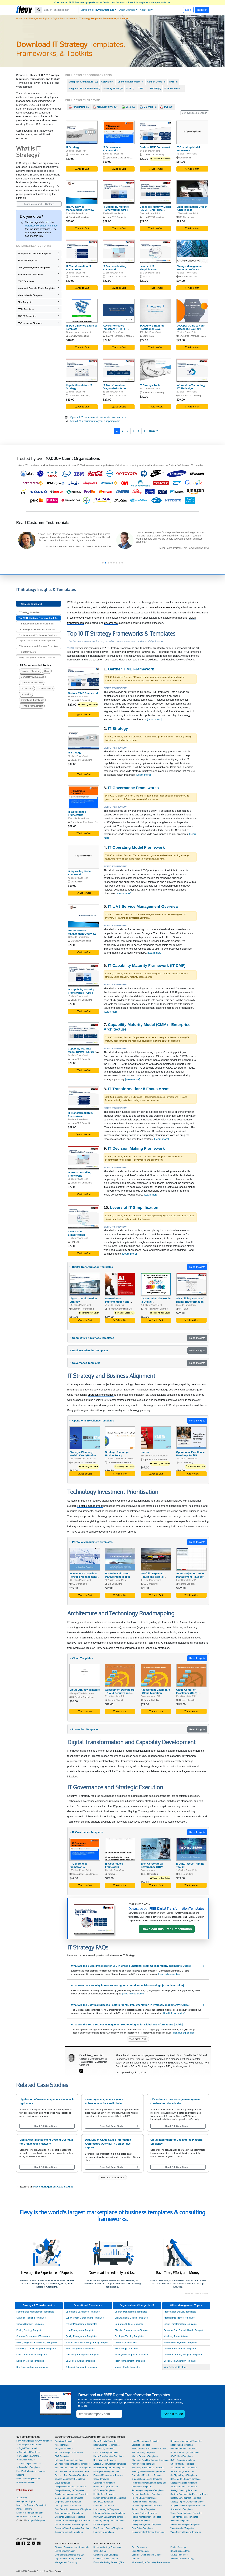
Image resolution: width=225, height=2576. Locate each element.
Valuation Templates (179, 2521)
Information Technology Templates (109, 2513)
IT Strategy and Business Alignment (36, 623)
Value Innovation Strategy (182, 2558)
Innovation (26, 694)
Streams (20, 2475)
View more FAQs (138, 2039)
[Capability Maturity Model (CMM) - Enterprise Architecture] (155, 192)
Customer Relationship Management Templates (73, 2524)
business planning (106, 612)
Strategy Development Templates (33, 2336)
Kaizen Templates (101, 2524)
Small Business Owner (180, 2551)
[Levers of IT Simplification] (155, 251)
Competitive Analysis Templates (69, 2490)
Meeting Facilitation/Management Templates (150, 2471)
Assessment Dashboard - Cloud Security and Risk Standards (120, 1693)
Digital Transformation (64, 18)
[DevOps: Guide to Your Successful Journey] (192, 311)
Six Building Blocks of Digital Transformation (190, 1300)
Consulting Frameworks (28, 2463)
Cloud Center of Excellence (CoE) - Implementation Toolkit (190, 1693)
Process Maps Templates (143, 2509)
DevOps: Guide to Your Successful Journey (190, 327)
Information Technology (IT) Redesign (191, 387)
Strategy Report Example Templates (186, 2502)
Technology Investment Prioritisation (36, 629)
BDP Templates (62, 2456)
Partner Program (24, 2509)
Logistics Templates (141, 2445)
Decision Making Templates (30, 2361)
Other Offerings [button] (127, 9)
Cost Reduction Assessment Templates (73, 2509)
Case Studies (99, 2551)
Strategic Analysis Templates (183, 2483)
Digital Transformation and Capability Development (39, 640)
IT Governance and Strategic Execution (38, 646)
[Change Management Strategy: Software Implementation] (192, 251)
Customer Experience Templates (180, 2348)
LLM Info (136, 2558)
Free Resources (139, 2547)
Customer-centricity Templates (69, 2532)
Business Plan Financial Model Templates (184, 2330)
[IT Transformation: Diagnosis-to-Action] (119, 370)
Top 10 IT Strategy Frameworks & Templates (39, 618)
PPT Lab (146, 276)
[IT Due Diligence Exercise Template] (82, 311)
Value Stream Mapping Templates (185, 2532)
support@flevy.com (36, 2520)
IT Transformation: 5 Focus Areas (78, 268)
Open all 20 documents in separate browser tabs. (98, 417)
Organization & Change (28, 2456)
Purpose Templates (141, 2521)
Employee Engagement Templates (132, 2354)
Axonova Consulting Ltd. (120, 1308)
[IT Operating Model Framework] (192, 132)
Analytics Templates (64, 2449)
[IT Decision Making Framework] (119, 251)
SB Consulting (186, 217)
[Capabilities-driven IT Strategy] (82, 370)
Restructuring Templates (181, 2445)
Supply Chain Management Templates (84, 2317)
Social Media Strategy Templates (180, 2361)
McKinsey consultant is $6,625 (41, 225)
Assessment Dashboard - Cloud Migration (155, 1691)
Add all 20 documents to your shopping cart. (95, 421)
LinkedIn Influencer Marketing (29, 2513)
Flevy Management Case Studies (53, 2186)
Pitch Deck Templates (142, 2486)
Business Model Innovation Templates (72, 2464)
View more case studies (112, 2177)
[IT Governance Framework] (120, 1849)
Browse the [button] (97, 9)
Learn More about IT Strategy (39, 204)
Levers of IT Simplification (148, 268)
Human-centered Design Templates (109, 2498)
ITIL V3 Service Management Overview (80, 208)
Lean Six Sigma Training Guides (146, 2555)
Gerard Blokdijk (187, 1583)
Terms (25, 2516)
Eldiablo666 (185, 157)
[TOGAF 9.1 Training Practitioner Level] (155, 311)
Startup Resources (178, 2555)
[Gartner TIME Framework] (155, 132)
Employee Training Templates (129, 2336)
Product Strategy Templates (144, 2513)
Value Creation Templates (182, 2528)
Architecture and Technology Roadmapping (39, 635)
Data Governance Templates (106, 2445)
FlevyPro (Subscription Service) (30, 2471)
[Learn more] (154, 719)
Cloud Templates (62, 2483)
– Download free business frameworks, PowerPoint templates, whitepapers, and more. (112, 2)
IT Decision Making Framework (114, 268)
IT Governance (45, 688)
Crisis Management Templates (69, 2513)
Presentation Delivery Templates (180, 2311)
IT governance (121, 1806)
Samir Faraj (148, 336)
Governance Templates (104, 2483)
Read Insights (197, 1266)
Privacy (33, 2516)
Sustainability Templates (181, 2509)
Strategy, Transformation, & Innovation (72, 2547)
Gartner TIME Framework (155, 147)
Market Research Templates (145, 2456)
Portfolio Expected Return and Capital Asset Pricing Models (154, 1576)
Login (188, 9)
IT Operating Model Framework (188, 149)
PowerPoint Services (25, 2482)
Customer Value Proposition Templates (72, 2528)
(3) (130, 81)
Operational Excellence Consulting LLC (127, 1462)
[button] (103, 562)
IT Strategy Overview (28, 612)
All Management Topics (37, 18)
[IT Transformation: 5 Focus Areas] (82, 251)
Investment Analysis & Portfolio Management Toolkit (83, 1576)
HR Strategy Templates (126, 2348)
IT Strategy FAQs (27, 652)
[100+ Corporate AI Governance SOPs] (156, 1849)
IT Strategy (72, 147)
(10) (83, 81)
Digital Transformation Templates (180, 2324)
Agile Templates (62, 2445)
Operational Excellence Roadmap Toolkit (190, 1454)
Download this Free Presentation (167, 1929)
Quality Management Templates (81, 2336)
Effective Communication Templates (132, 2330)
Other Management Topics (186, 2305)
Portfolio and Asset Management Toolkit (117, 1575)
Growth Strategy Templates (30, 2324)
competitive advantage (162, 607)
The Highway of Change (156, 1308)
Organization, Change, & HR (137, 2305)
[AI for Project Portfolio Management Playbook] (191, 1559)
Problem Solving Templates (144, 2502)
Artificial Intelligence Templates (179, 2317)
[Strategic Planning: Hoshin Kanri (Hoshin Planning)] (84, 1437)
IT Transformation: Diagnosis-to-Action (115, 387)
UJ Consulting (151, 1583)
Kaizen (145, 1452)
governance (111, 622)
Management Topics (25, 2501)
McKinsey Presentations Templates (148, 2467)
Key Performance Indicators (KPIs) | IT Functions (115, 329)
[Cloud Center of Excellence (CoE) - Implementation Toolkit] (191, 1675)
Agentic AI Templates (64, 2441)
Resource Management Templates (186, 2441)
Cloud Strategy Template (84, 1689)
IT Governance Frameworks (112, 149)
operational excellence (101, 1394)
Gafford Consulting (188, 276)
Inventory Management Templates (109, 2521)
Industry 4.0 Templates (103, 2505)
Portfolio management (90, 1505)
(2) (84, 88)
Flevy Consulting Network (28, 2478)
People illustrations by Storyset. (197, 2293)
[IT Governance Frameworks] (119, 132)
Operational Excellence (32, 700)
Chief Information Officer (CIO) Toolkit (191, 208)
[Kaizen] (156, 1437)
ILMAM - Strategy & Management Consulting (128, 336)
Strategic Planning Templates (31, 2317)
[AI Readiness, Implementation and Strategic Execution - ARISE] (120, 1284)
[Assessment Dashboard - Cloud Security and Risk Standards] (120, 1675)
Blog (40, 2516)
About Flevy (146, 9)
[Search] (60, 10)
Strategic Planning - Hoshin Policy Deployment (117, 1455)
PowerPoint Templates (28, 2467)
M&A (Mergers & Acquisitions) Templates (36, 2342)
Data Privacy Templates (104, 2449)
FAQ (18, 2516)
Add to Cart (82, 169)
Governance (27, 688)
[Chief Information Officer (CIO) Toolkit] (192, 192)
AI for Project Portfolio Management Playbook (190, 1575)
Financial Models (25, 2460)
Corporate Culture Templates (129, 2324)
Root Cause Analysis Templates (185, 2452)
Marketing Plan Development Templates (36, 2348)
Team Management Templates (130, 2361)
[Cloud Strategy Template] (84, 1675)
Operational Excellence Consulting (123, 157)
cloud (98, 1627)
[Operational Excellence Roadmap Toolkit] (191, 1437)
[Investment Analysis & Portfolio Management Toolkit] (84, 1559)
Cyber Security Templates (105, 2441)
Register (202, 9)
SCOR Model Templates (181, 2456)
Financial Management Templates (180, 2342)
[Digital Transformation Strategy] (84, 1284)
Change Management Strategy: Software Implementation (189, 269)
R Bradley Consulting (153, 392)
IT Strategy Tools (150, 385)
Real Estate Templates (142, 2528)
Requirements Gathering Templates (148, 2532)
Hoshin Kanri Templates (104, 2494)
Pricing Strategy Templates (29, 2330)
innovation (184, 1637)
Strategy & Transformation (39, 2305)
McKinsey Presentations (176, 2336)
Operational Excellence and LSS (70, 2555)
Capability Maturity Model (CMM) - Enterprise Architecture (155, 210)
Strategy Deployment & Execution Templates (189, 2494)
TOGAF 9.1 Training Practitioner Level (152, 327)
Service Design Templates (182, 2471)
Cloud (47, 671)
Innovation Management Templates (109, 2517)
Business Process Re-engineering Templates (87, 2342)
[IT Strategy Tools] (155, 370)
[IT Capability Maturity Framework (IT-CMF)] (119, 192)
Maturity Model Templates (127, 2367)
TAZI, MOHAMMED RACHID (193, 336)
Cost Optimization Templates (68, 2505)
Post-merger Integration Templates (82, 2354)
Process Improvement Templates (147, 2505)
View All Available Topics (176, 2367)
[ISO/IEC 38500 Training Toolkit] (191, 1849)
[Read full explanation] (169, 1974)
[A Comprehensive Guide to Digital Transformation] (156, 1284)
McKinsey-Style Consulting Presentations (151, 2562)
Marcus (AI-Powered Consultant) (31, 2505)
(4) (107, 81)
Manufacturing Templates (143, 2452)
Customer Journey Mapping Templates (183, 2354)
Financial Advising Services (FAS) (108, 2562)
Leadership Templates (126, 2342)
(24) (105, 107)
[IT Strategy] (82, 132)
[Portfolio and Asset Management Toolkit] (120, 1559)
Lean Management (140, 2551)
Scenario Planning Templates (183, 2467)
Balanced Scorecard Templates (81, 2367)
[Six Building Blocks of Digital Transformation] (191, 1284)
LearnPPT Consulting (79, 154)
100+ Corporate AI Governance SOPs (152, 1865)
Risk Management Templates (80, 2348)
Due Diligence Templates (104, 2460)
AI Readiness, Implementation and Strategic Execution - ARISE (118, 1303)
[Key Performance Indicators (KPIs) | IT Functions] (119, 311)
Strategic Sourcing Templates (80, 2361)
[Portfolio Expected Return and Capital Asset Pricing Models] (156, 1559)
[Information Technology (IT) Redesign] (192, 370)
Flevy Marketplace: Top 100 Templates (34, 2441)
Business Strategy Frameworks (107, 2547)
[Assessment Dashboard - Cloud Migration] (156, 1675)
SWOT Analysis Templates (182, 2460)
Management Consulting (66, 2562)
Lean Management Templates (80, 2330)
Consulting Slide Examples (105, 2555)
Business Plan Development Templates (73, 2467)
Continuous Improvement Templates (71, 2494)
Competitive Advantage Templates (70, 2486)
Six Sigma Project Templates (183, 2475)
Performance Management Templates (35, 2311)
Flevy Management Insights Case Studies (39, 657)
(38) (129, 107)
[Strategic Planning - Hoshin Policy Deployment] (120, 1437)
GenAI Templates (101, 2479)
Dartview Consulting (79, 217)
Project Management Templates (81, 2324)
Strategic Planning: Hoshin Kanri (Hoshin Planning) (82, 1455)
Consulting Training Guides (105, 2558)
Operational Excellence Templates (82, 2311)
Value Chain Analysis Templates (185, 2524)
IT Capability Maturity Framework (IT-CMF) (116, 208)
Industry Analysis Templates (106, 2509)
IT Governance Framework (114, 1865)
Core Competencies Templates (31, 2354)
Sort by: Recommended (194, 113)
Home (19, 18)
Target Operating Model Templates (186, 2513)
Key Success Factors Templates (32, 2367)
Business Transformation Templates (71, 2475)
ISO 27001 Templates (103, 2502)
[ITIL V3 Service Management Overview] (82, 192)
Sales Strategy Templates (182, 2464)
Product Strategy (178, 2547)
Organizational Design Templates (131, 2317)
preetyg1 (112, 1874)
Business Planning (30, 671)
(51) (78, 107)
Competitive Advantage (32, 677)
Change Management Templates (131, 2311)
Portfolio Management (32, 706)
